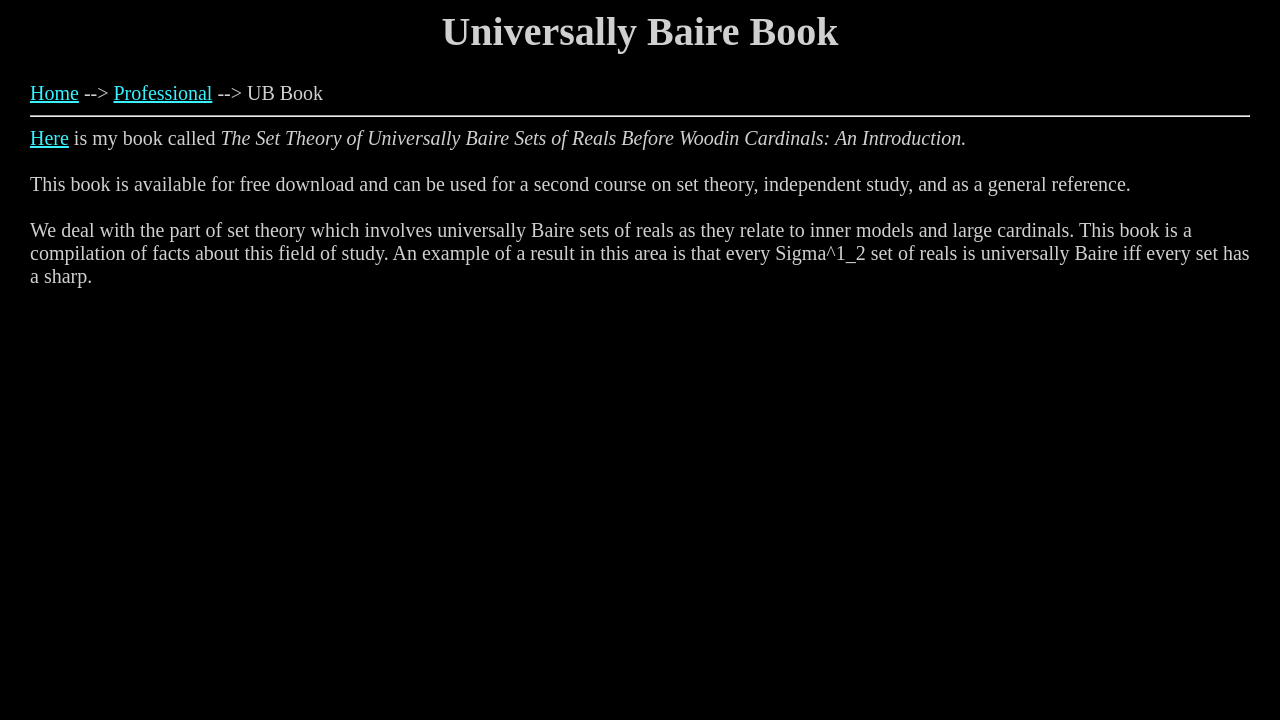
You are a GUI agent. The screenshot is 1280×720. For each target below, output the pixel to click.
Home (54, 93)
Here (49, 138)
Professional (163, 93)
